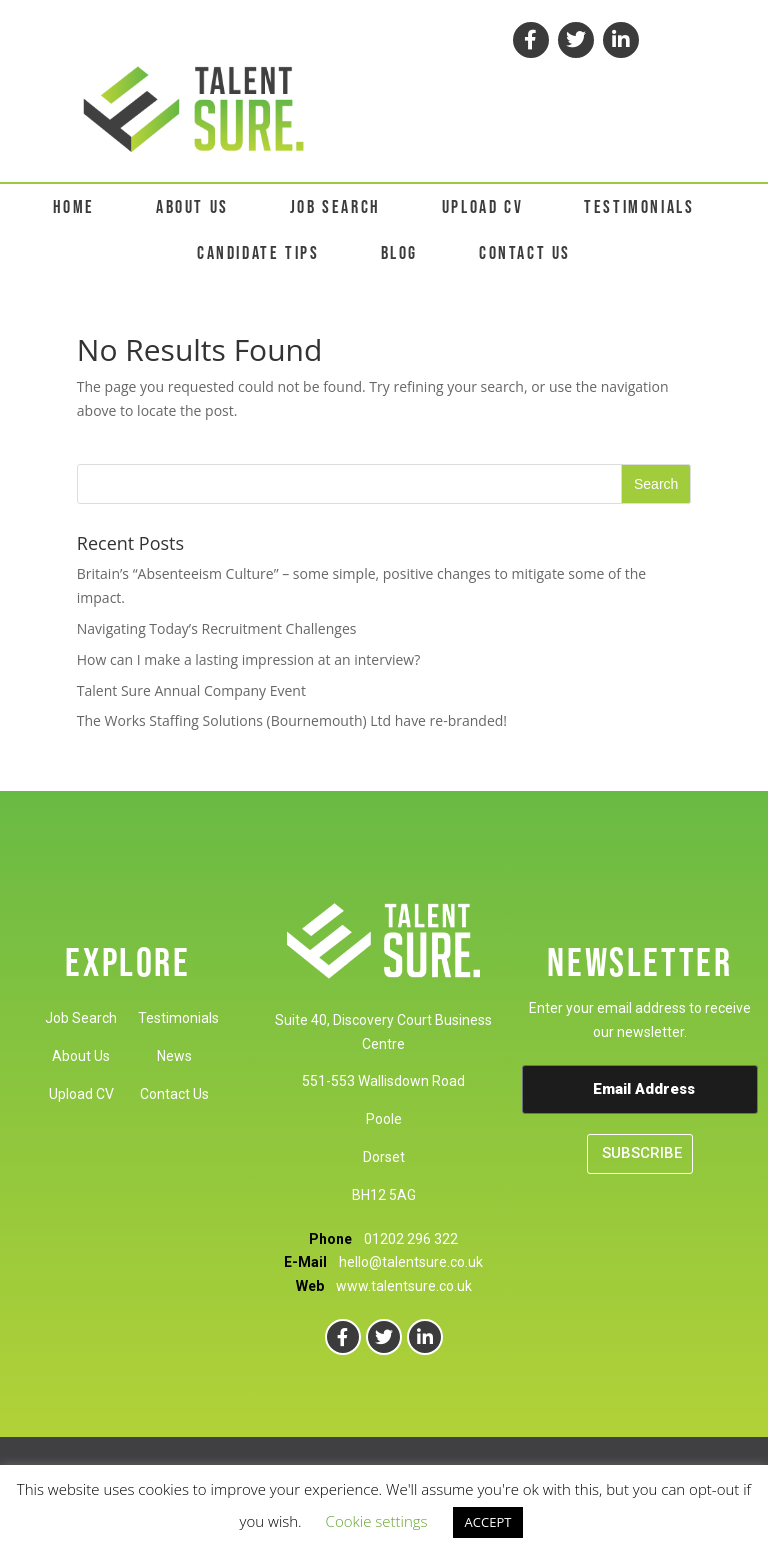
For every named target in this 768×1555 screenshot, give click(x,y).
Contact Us (174, 1094)
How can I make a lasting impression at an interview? (248, 659)
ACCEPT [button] (488, 1522)
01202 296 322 (411, 1239)
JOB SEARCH (335, 207)
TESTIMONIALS (639, 207)
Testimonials (178, 1018)
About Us (81, 1056)
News (174, 1056)
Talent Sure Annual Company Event (191, 690)
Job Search (81, 1018)
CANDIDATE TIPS (258, 253)
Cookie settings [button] (377, 1521)
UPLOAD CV (482, 207)
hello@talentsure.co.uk (411, 1262)
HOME (74, 207)
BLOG (399, 253)
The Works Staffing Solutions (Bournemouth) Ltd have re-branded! (292, 720)
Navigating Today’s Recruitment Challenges (217, 628)
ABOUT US (192, 207)
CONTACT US (525, 253)
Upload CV (81, 1094)
